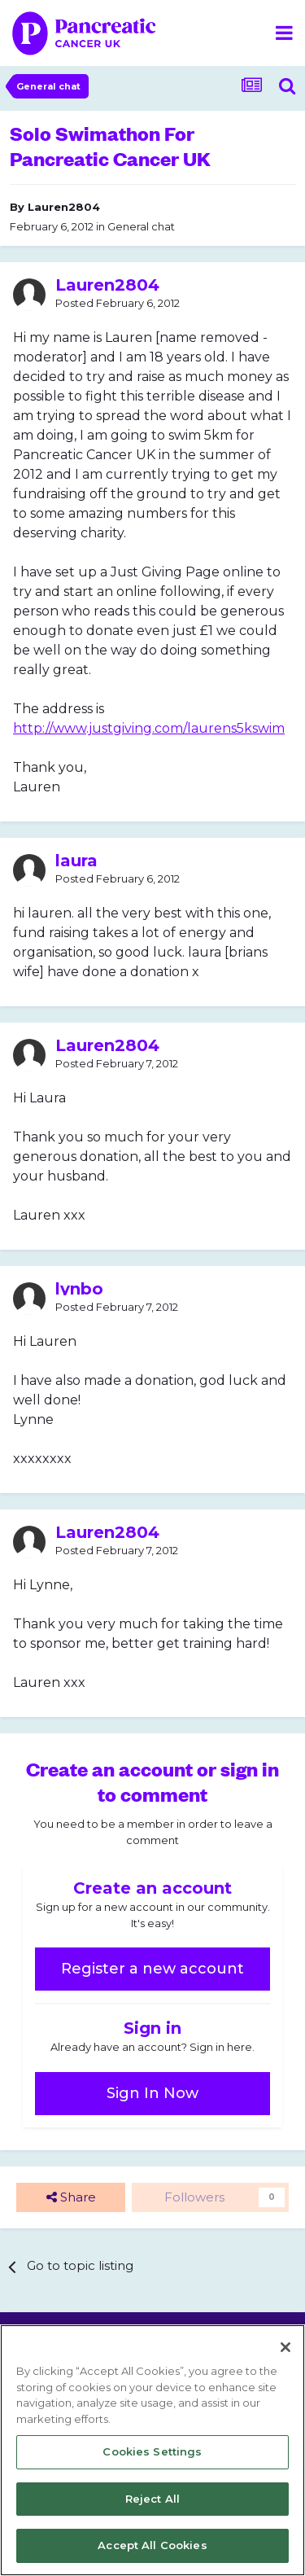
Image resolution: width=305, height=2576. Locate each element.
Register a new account (152, 1969)
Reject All (152, 2498)
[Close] (285, 2347)
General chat (141, 226)
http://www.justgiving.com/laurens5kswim (149, 728)
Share (71, 2198)
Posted (117, 302)
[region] (152, 2450)
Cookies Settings (152, 2451)
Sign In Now (152, 2093)
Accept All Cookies (152, 2545)
